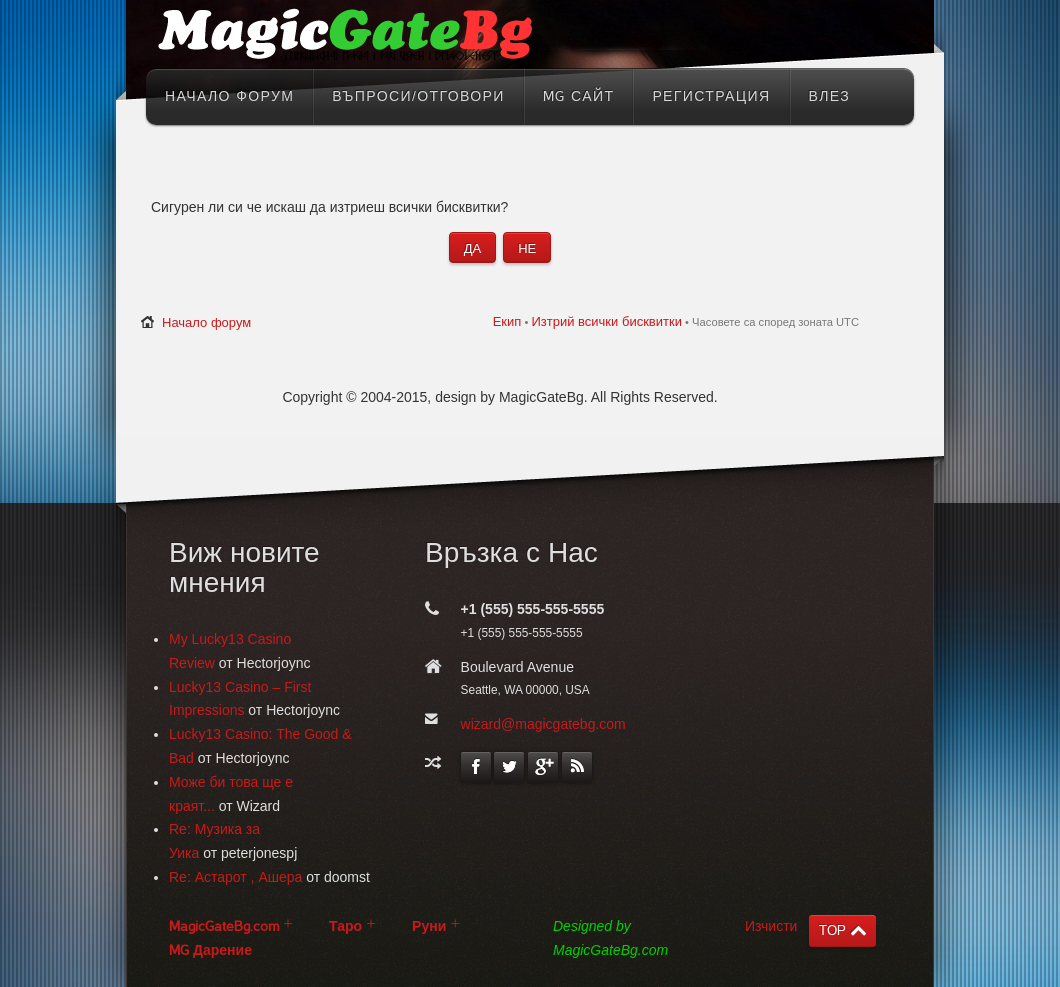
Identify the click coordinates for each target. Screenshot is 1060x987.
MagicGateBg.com (224, 926)
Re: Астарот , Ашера (235, 877)
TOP (832, 930)
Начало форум (206, 322)
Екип (507, 321)
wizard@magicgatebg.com (543, 724)
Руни (429, 926)
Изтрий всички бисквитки (606, 321)
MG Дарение (210, 950)
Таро (345, 926)
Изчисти (771, 926)
